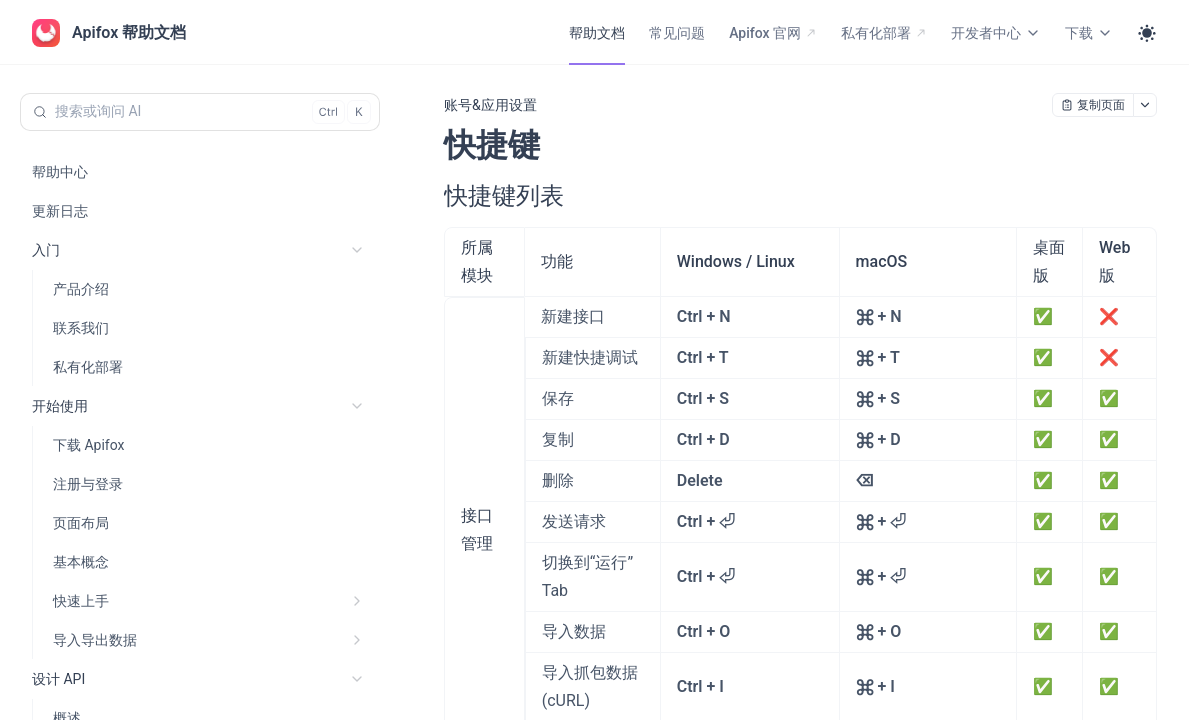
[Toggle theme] (1147, 33)
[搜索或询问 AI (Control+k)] (200, 112)
